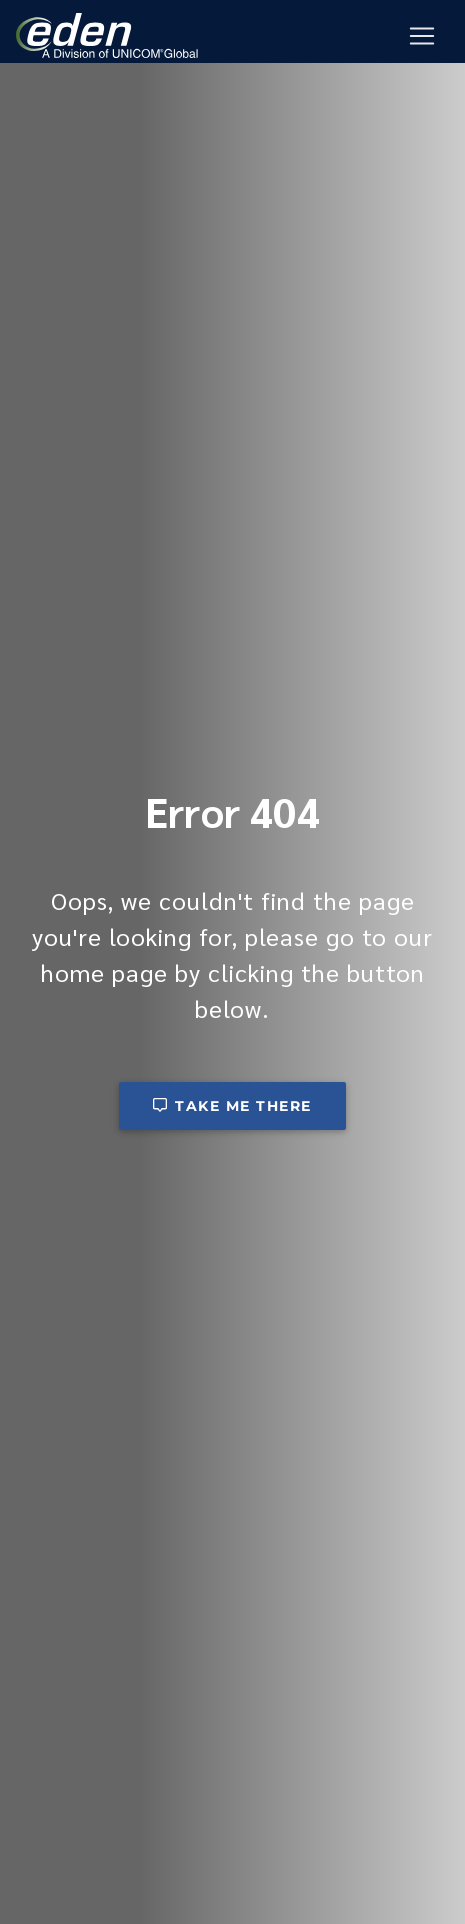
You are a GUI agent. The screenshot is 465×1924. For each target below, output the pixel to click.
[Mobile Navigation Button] (422, 36)
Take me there (232, 1106)
